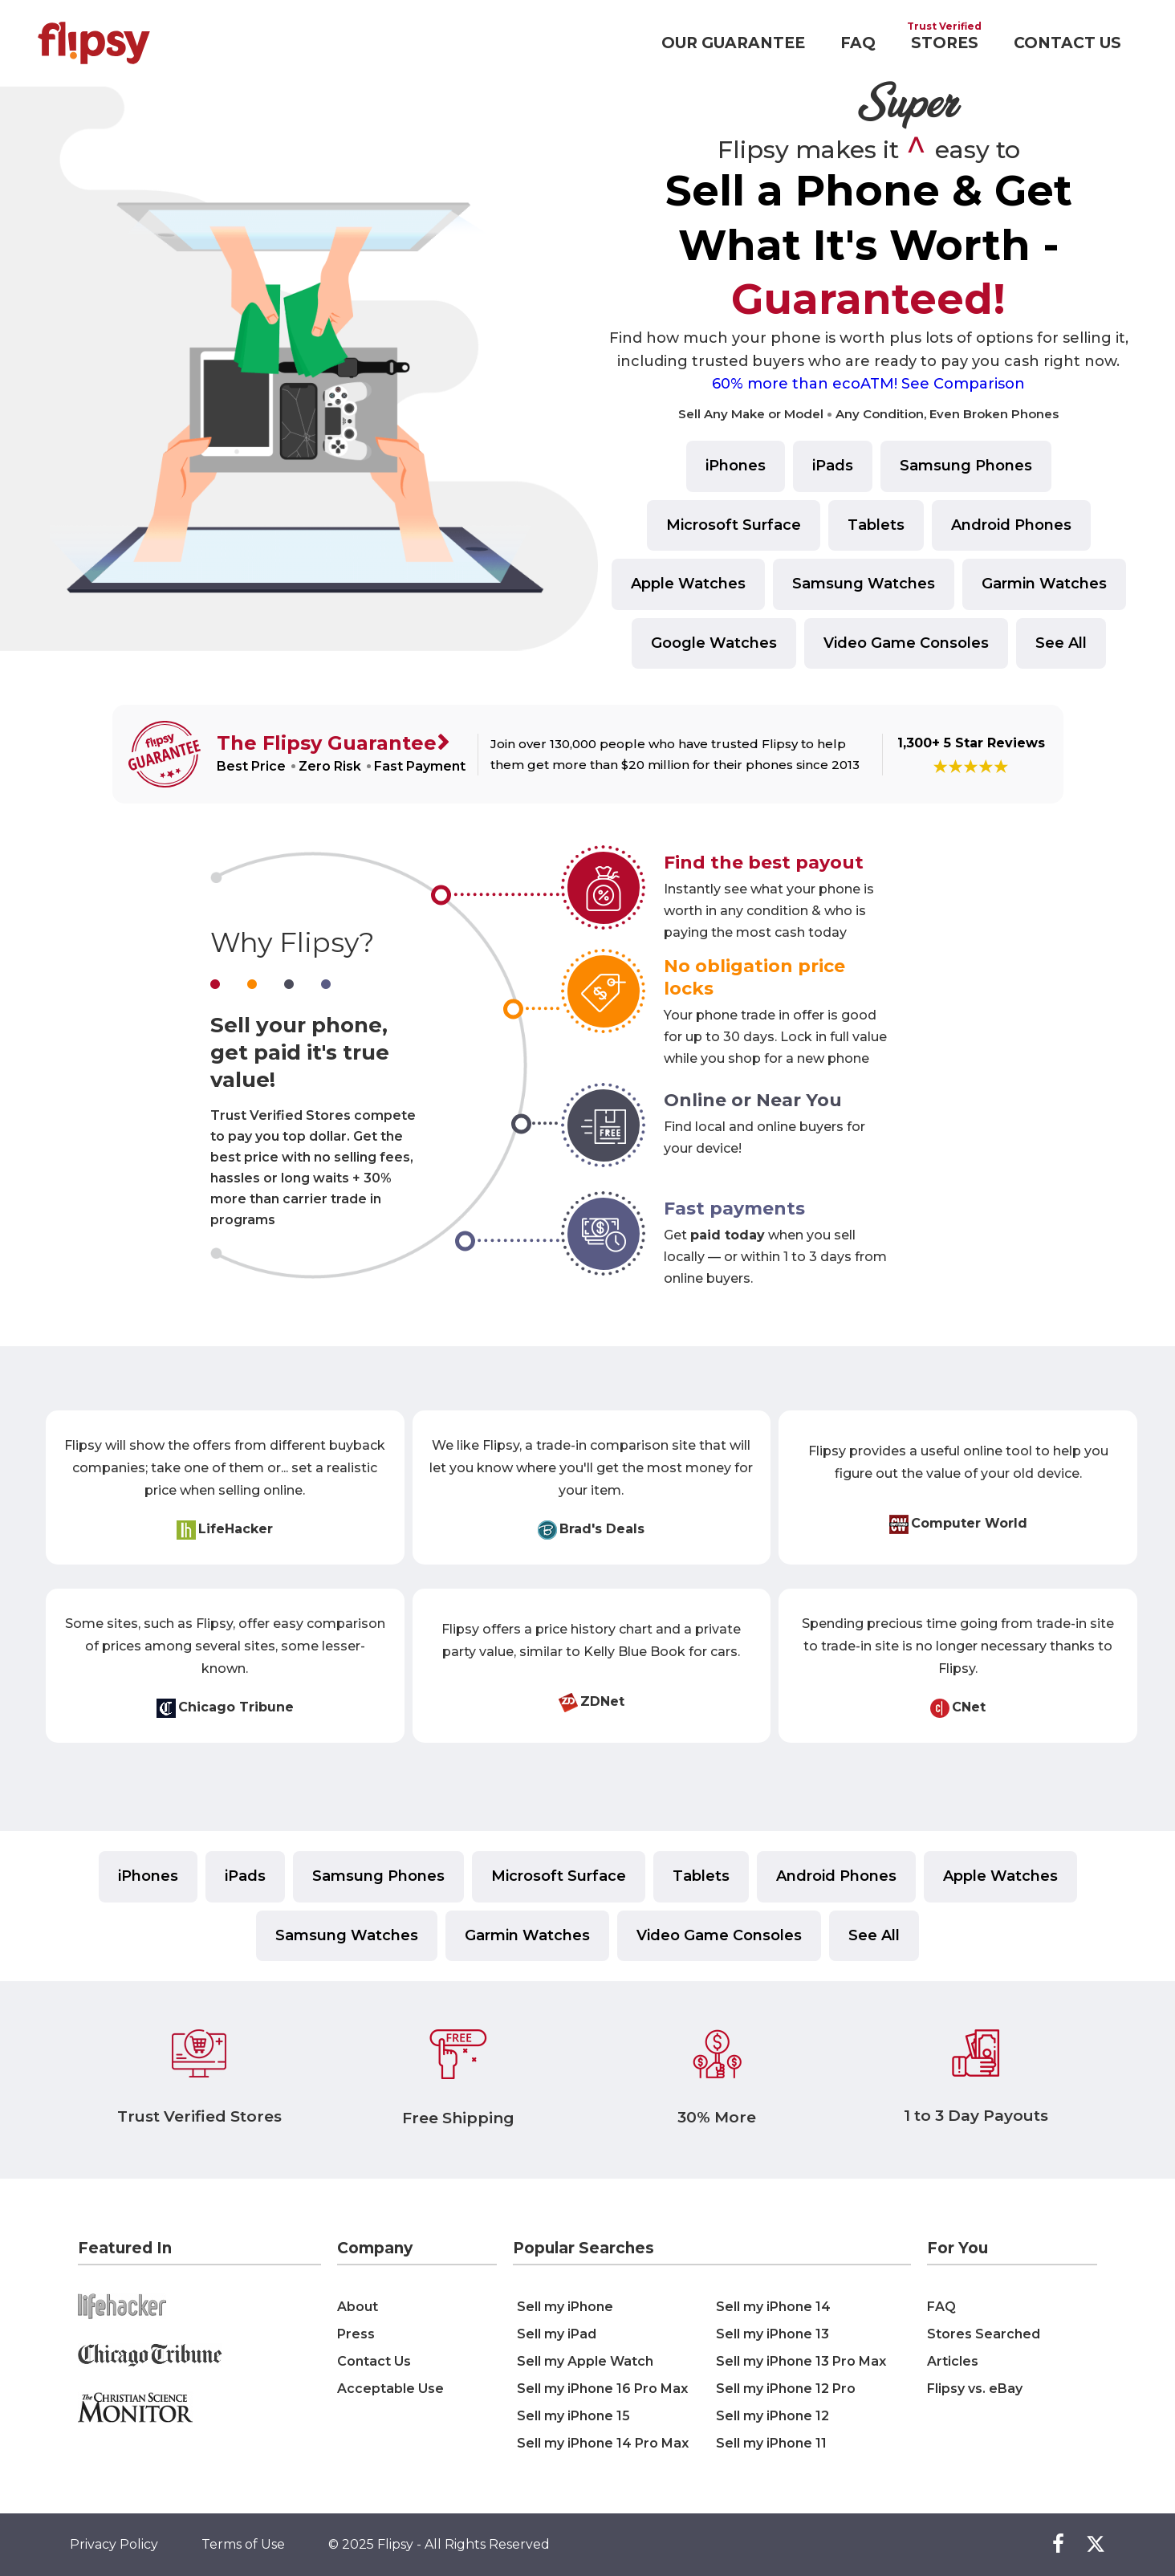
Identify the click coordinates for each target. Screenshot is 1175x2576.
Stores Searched (983, 2334)
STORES (944, 43)
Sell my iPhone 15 (573, 2415)
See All (1061, 643)
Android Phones (1011, 525)
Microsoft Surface (733, 525)
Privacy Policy (114, 2544)
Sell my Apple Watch (585, 2361)
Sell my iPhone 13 (772, 2334)
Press (356, 2334)
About (357, 2306)
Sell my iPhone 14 (773, 2306)
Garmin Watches (1044, 583)
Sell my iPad (556, 2334)
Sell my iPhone (565, 2306)
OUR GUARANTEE (733, 43)
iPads (832, 465)
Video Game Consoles (906, 643)
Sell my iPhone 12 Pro (786, 2388)
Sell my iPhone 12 (772, 2415)
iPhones (735, 465)
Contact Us (374, 2361)
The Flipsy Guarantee (327, 743)
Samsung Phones (966, 465)
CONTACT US (1067, 43)
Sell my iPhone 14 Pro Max (603, 2443)
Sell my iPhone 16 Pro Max (602, 2388)
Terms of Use (243, 2544)
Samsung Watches (863, 583)
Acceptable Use (390, 2388)
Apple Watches (688, 583)
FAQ (858, 43)
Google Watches (714, 643)
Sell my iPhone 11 (771, 2443)
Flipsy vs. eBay (975, 2388)
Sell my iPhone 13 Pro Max (801, 2361)
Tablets (876, 525)
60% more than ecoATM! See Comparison (868, 384)
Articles (952, 2361)
